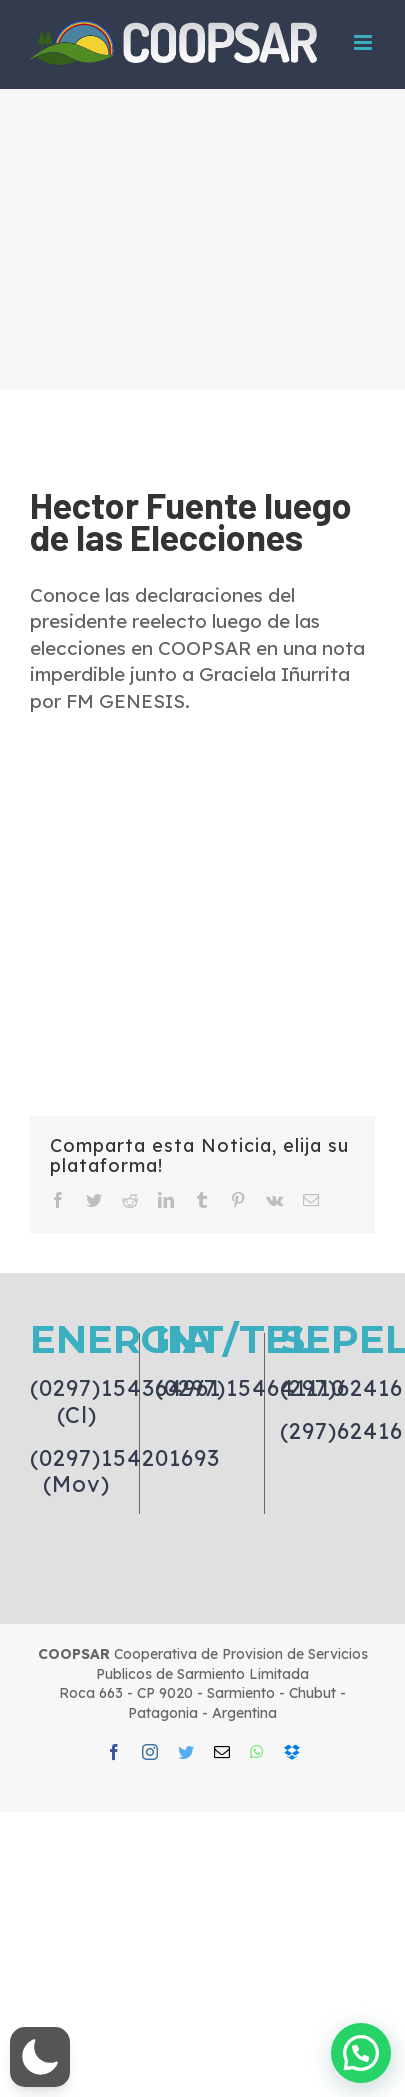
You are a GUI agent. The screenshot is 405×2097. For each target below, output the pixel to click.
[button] (40, 2057)
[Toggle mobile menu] (364, 42)
